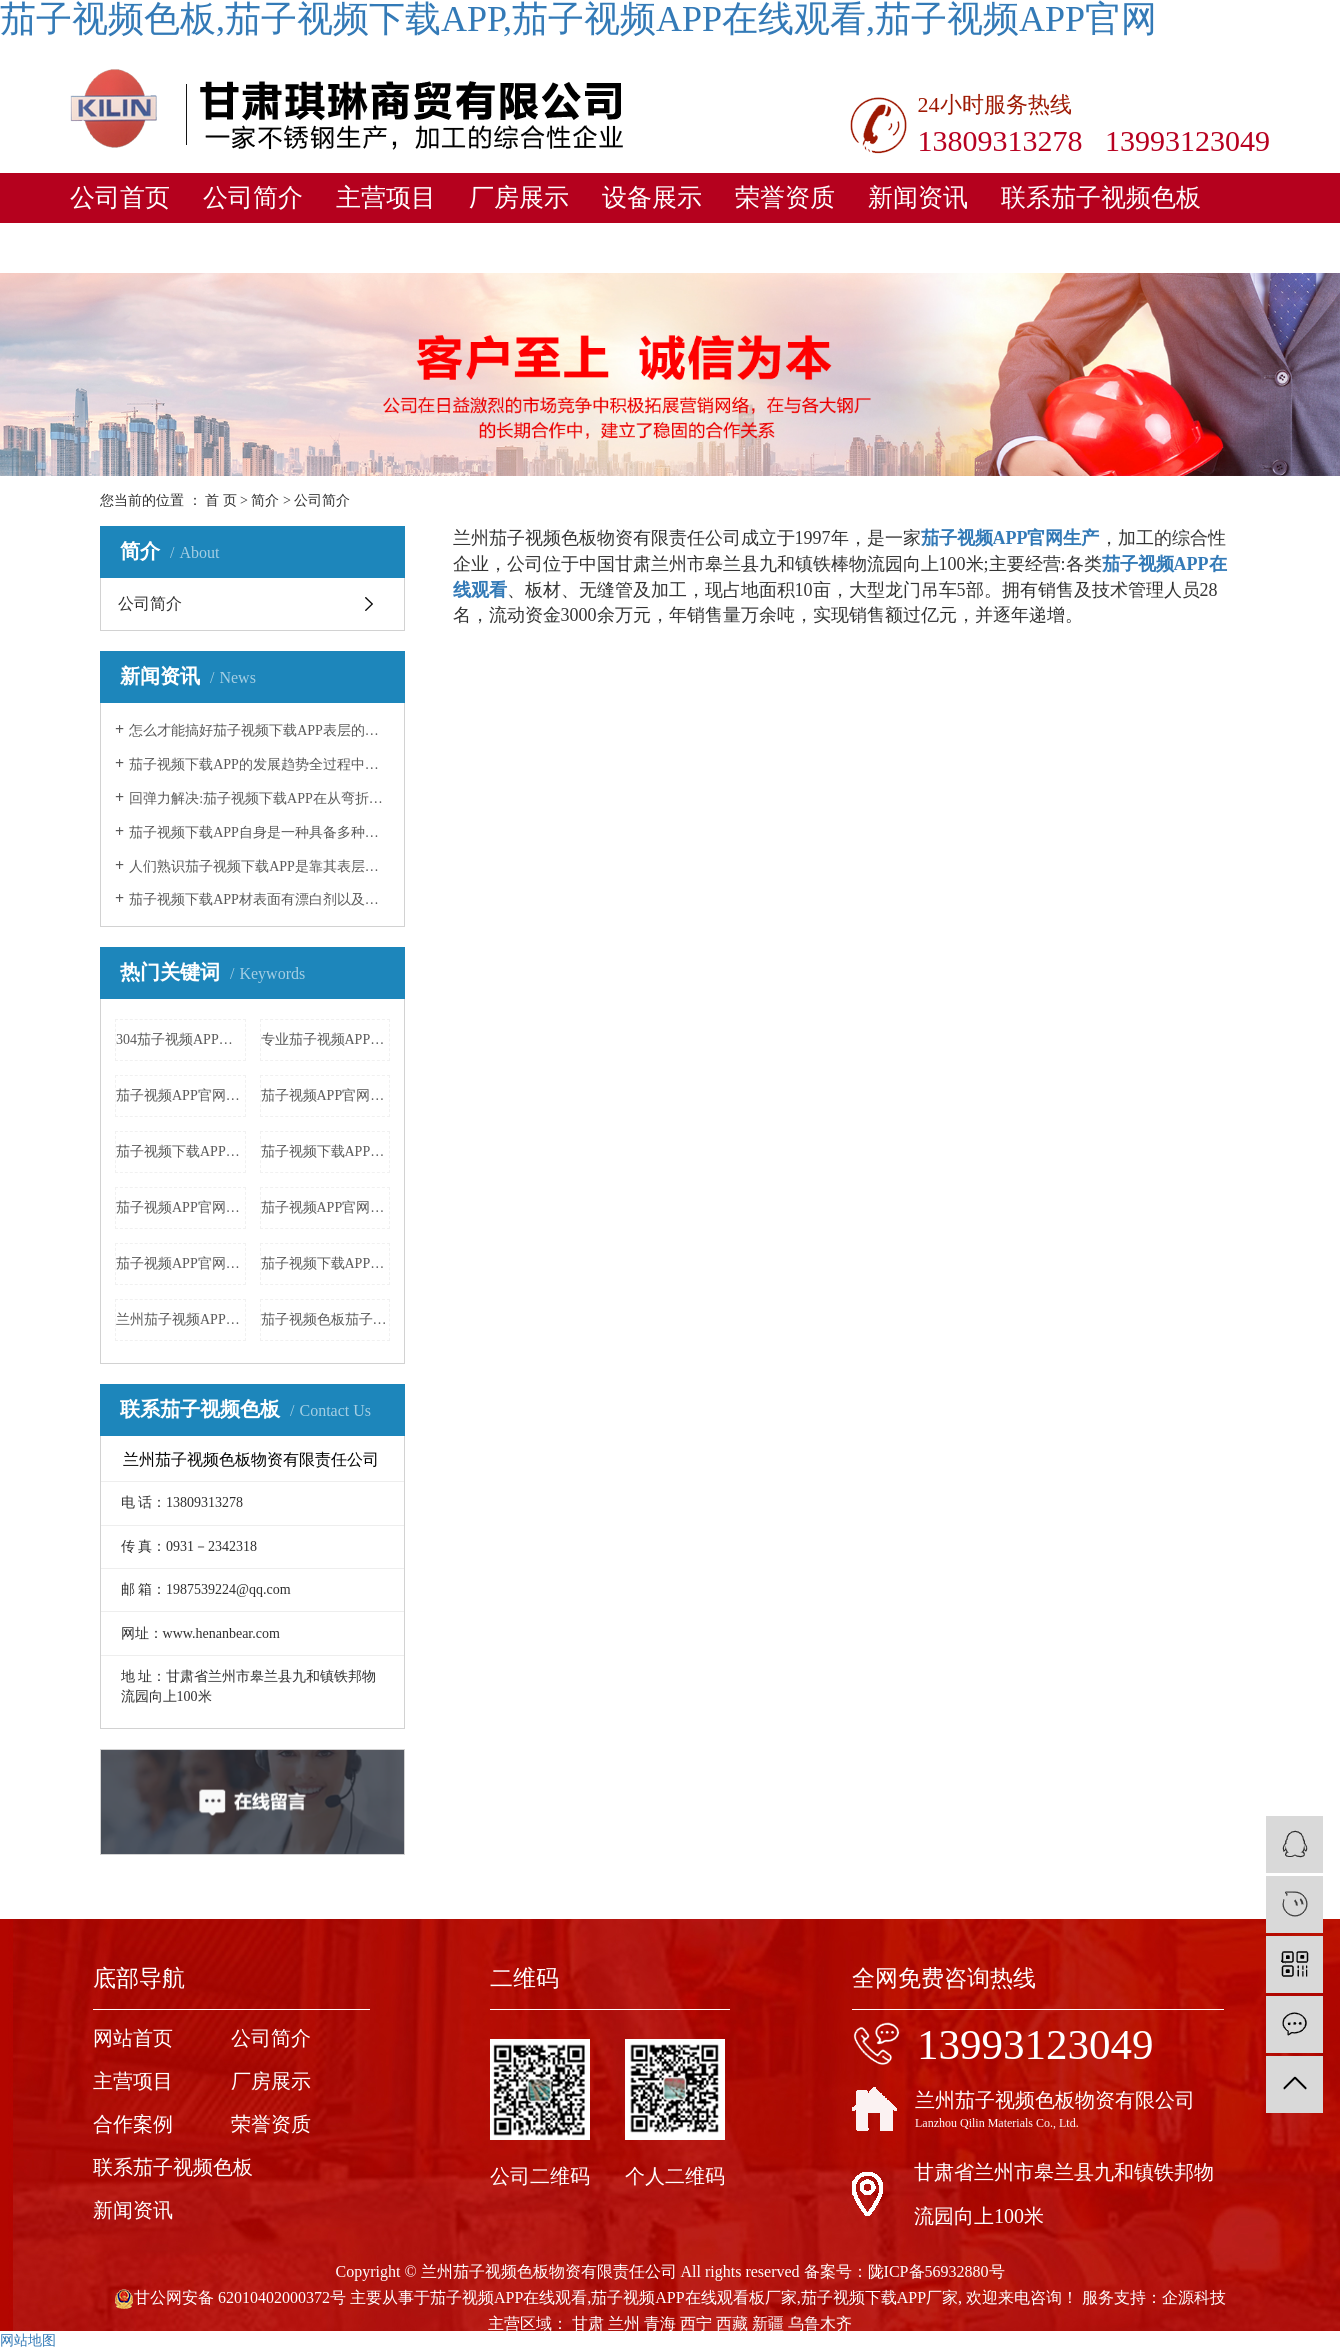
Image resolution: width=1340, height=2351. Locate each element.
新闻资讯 (918, 197)
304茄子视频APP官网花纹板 (181, 1039)
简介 (265, 500)
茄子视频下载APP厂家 (879, 2297)
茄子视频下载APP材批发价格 (181, 1151)
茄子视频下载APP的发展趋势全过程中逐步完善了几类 (259, 764)
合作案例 (133, 2124)
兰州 (624, 2323)
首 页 (221, 500)
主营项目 (386, 197)
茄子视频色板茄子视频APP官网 (326, 1319)
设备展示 (652, 197)
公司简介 (253, 197)
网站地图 (28, 2340)
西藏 (732, 2323)
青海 (660, 2323)
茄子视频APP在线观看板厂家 (693, 2297)
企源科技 (1194, 2297)
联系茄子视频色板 (1101, 197)
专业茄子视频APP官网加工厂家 (326, 1039)
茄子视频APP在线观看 (508, 2297)
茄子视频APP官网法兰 (181, 1207)
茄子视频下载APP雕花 (326, 1263)
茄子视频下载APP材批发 (326, 1151)
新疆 (768, 2323)
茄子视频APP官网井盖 (326, 1207)
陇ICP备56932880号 (936, 2271)
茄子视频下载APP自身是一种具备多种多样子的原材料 (259, 832)
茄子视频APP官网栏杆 (326, 1095)
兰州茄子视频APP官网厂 (181, 1319)
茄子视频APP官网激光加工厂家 (181, 1263)
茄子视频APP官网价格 (181, 1095)
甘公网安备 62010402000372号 (230, 2297)
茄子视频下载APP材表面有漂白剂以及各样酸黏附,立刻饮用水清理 (259, 899)
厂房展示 (519, 197)
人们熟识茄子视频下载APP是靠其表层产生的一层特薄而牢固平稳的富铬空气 (259, 866)
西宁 (696, 2323)
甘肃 (588, 2323)
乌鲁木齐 (820, 2323)
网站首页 (133, 2038)
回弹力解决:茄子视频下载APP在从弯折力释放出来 (259, 798)
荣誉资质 (785, 197)
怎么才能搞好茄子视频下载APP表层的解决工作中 (259, 730)
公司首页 (120, 197)
